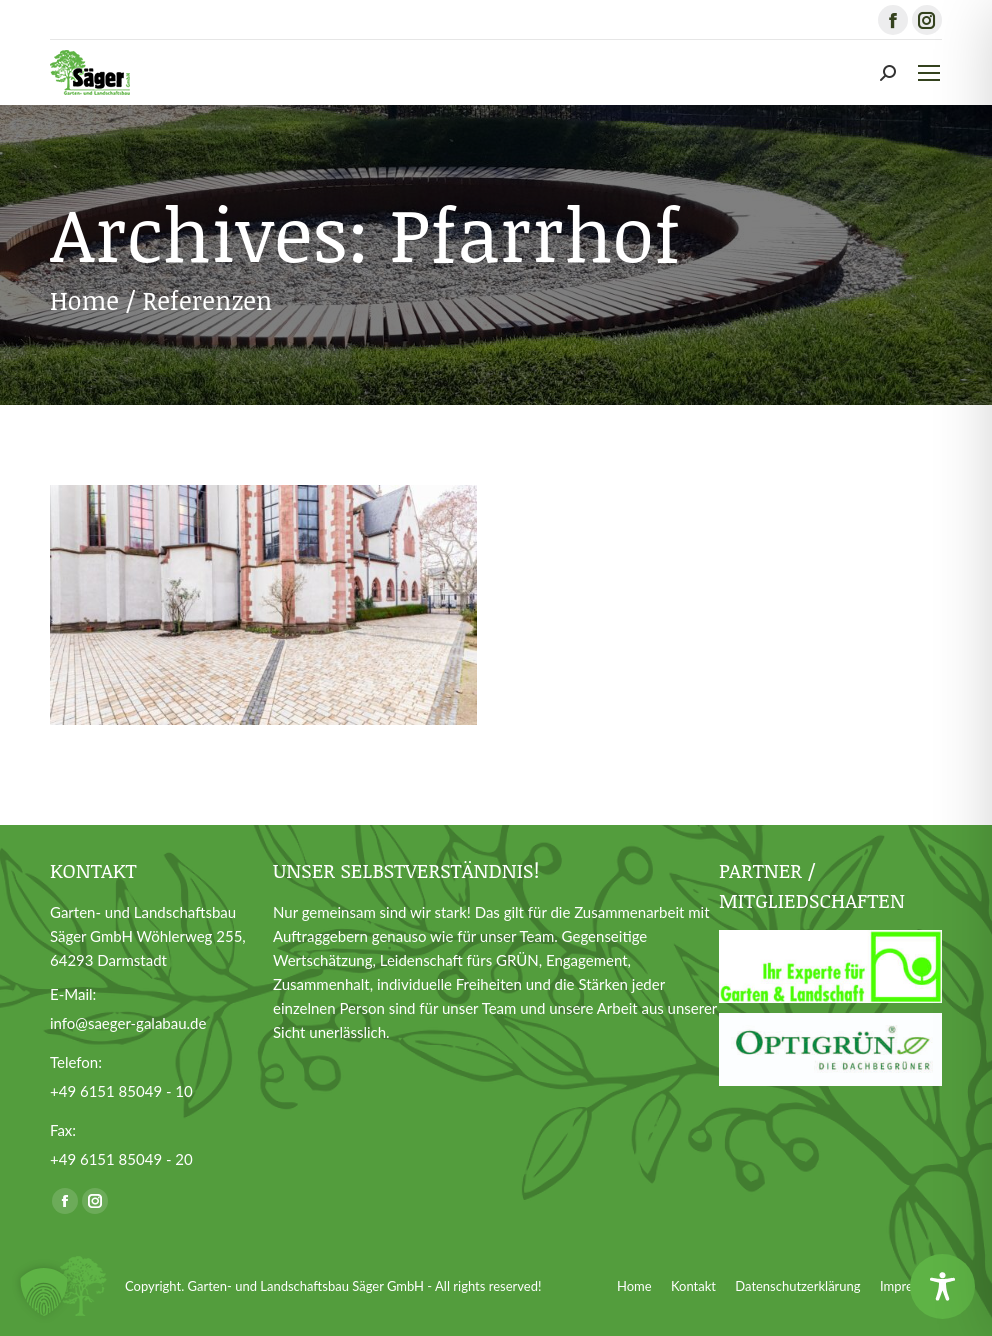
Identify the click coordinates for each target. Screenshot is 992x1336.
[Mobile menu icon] (929, 73)
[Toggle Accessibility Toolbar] (942, 1286)
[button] (44, 1292)
